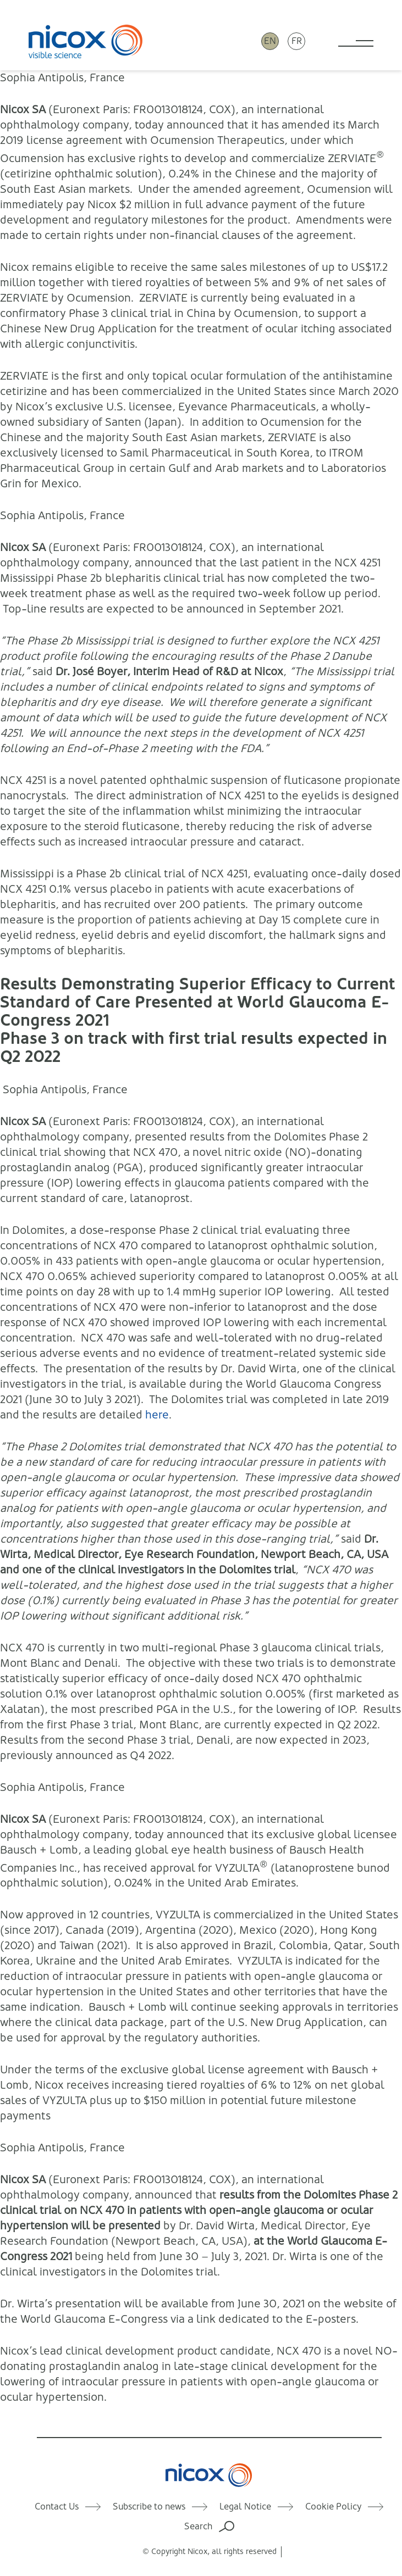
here (157, 1415)
